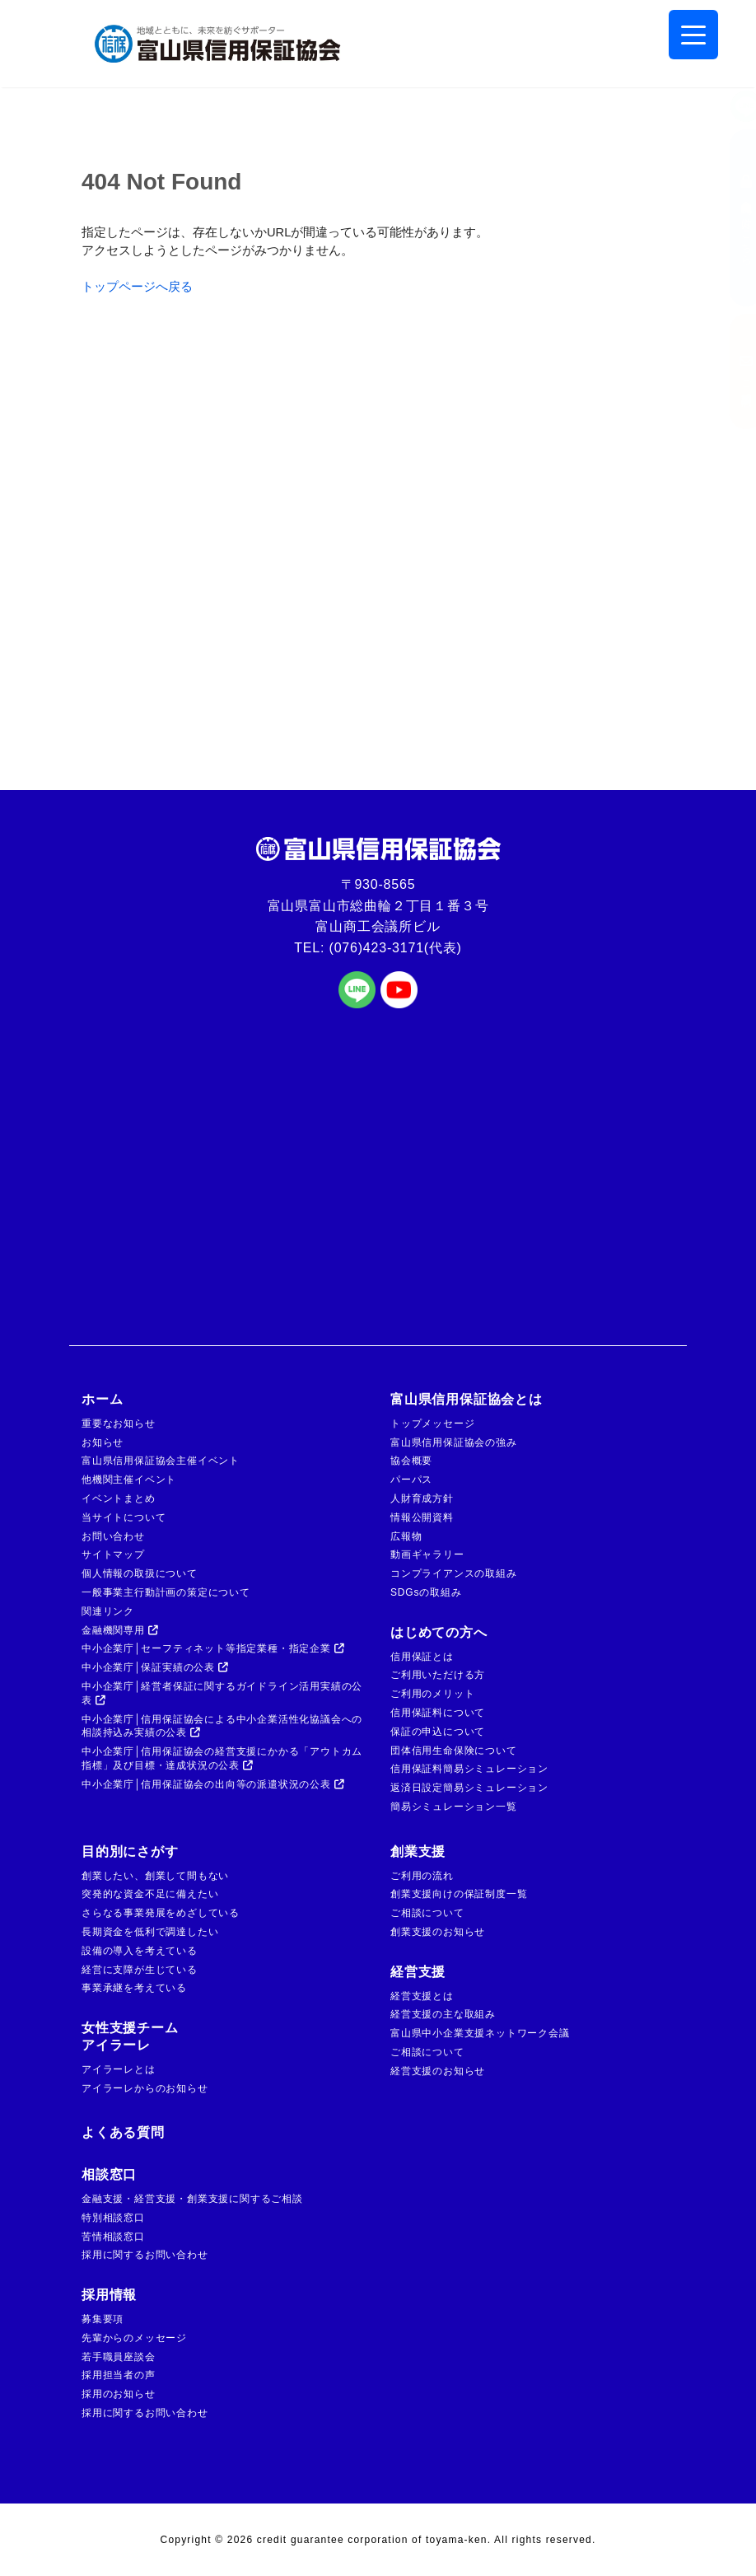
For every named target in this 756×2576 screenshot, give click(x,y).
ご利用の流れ (422, 1876)
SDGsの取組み (425, 1592)
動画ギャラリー (427, 1554)
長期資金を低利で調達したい (150, 1932)
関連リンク (108, 1611)
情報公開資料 (422, 1517)
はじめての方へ (439, 1632)
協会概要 (411, 1460)
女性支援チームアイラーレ (130, 2036)
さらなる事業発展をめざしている (161, 1913)
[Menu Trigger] (693, 34)
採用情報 (109, 2295)
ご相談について (427, 1913)
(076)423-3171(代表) (395, 948)
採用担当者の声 (119, 2375)
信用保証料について (437, 1712)
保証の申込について (437, 1731)
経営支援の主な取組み (443, 2014)
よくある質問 (123, 2132)
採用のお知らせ (119, 2394)
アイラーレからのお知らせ (145, 2088)
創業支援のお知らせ (437, 1932)
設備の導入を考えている (140, 1951)
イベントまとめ (119, 1498)
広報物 (406, 1536)
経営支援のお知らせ (437, 2071)
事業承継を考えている (134, 1988)
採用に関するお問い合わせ (145, 2254)
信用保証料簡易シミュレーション (469, 1768)
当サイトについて (124, 1517)
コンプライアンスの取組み (453, 1573)
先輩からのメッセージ (134, 2338)
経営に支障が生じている (140, 1969)
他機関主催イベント (129, 1479)
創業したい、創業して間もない (155, 1876)
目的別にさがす (130, 1851)
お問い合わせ (113, 1536)
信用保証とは (422, 1656)
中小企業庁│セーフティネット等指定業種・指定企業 (213, 1648)
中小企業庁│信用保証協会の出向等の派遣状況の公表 (213, 1784)
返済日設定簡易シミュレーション (469, 1787)
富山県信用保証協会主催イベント (161, 1460)
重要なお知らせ (119, 1423)
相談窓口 (109, 2174)
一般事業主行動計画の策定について (166, 1592)
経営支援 (418, 1972)
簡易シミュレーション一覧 (453, 1806)
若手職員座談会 (119, 2357)
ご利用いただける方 (437, 1675)
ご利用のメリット (432, 1693)
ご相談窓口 (729, 371)
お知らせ (103, 1442)
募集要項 (103, 2319)
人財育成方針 (422, 1498)
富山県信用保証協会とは (466, 1399)
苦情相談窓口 (113, 2236)
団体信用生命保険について (453, 1750)
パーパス (411, 1479)
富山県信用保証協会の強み (453, 1442)
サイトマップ (113, 1554)
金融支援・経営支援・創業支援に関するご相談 (192, 2198)
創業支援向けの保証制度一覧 (458, 1894)
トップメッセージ (432, 1423)
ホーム (102, 1399)
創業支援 (418, 1851)
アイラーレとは (119, 2069)
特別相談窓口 (113, 2217)
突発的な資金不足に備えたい (150, 1894)
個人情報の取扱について (140, 1573)
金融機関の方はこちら (729, 218)
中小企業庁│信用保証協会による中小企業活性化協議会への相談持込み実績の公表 (222, 1726)
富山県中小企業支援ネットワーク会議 (480, 2033)
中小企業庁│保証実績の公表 (155, 1667)
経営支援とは (422, 1996)
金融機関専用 (120, 1630)
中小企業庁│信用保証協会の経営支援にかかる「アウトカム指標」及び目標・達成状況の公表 (222, 1758)
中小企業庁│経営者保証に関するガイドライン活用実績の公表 (222, 1693)
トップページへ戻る (137, 286)
